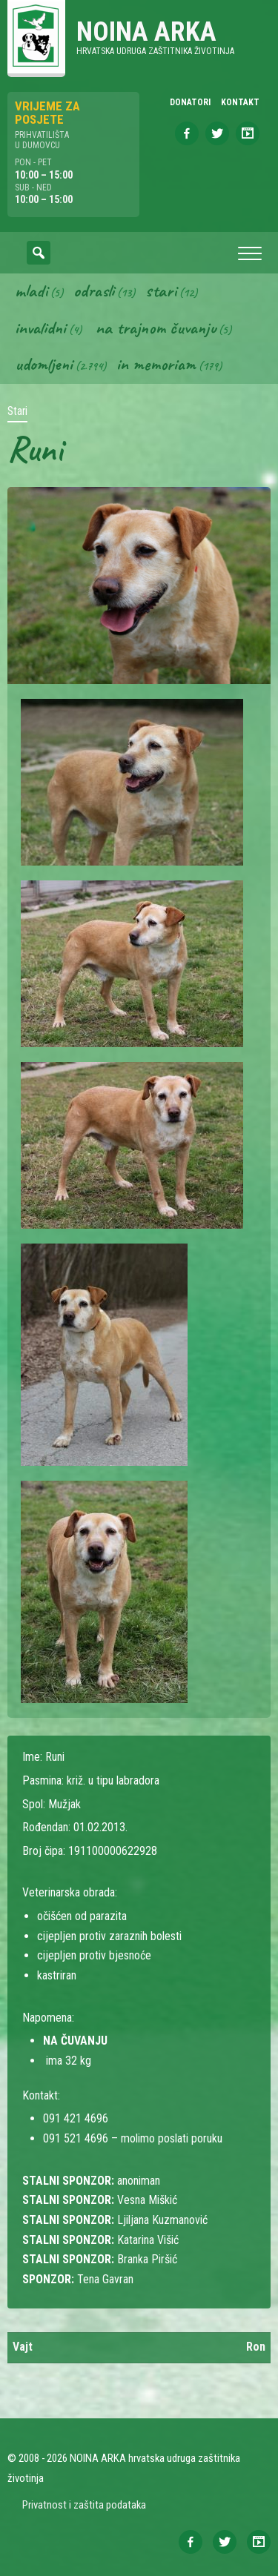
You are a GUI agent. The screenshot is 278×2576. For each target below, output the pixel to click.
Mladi (31, 290)
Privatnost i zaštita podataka (84, 2505)
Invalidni (40, 327)
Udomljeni (44, 364)
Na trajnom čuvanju (156, 327)
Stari (160, 290)
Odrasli (93, 290)
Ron (255, 2347)
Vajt (23, 2347)
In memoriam (156, 364)
